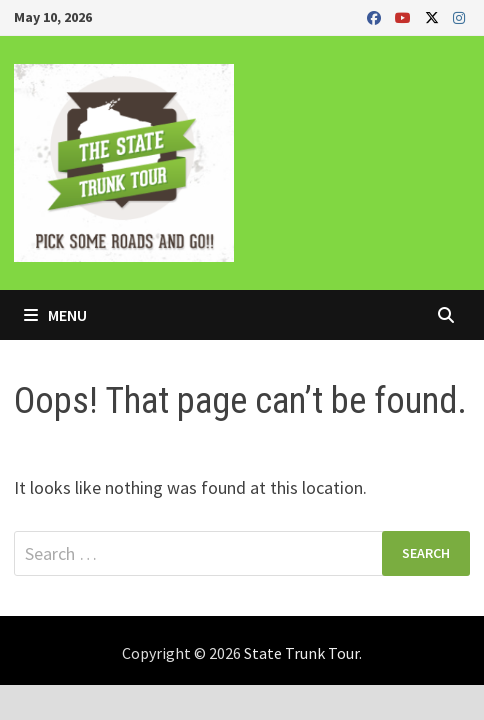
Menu (55, 315)
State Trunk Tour (301, 653)
